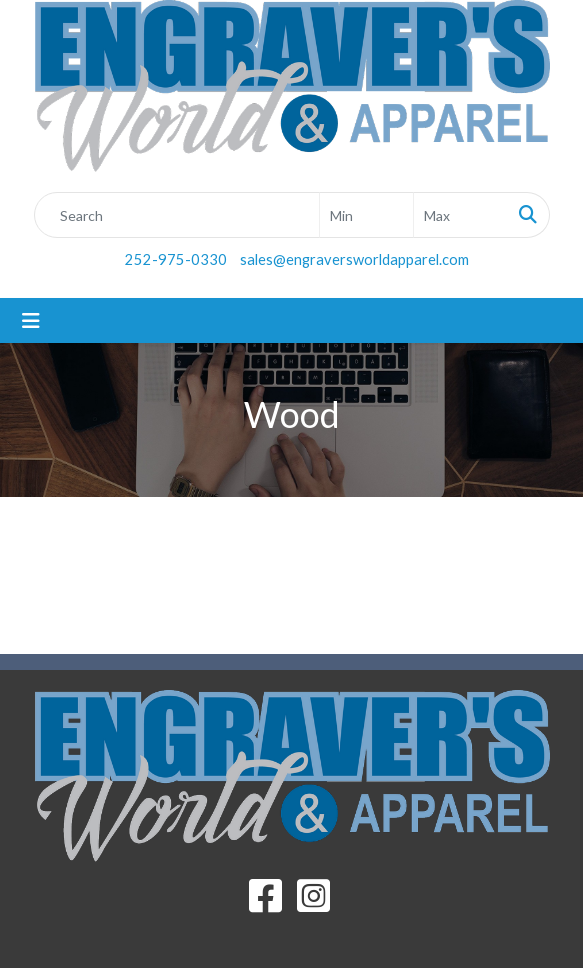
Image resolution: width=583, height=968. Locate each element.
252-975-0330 (176, 259)
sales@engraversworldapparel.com (354, 259)
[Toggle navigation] (31, 320)
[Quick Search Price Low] (366, 215)
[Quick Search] (177, 215)
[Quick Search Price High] (460, 215)
